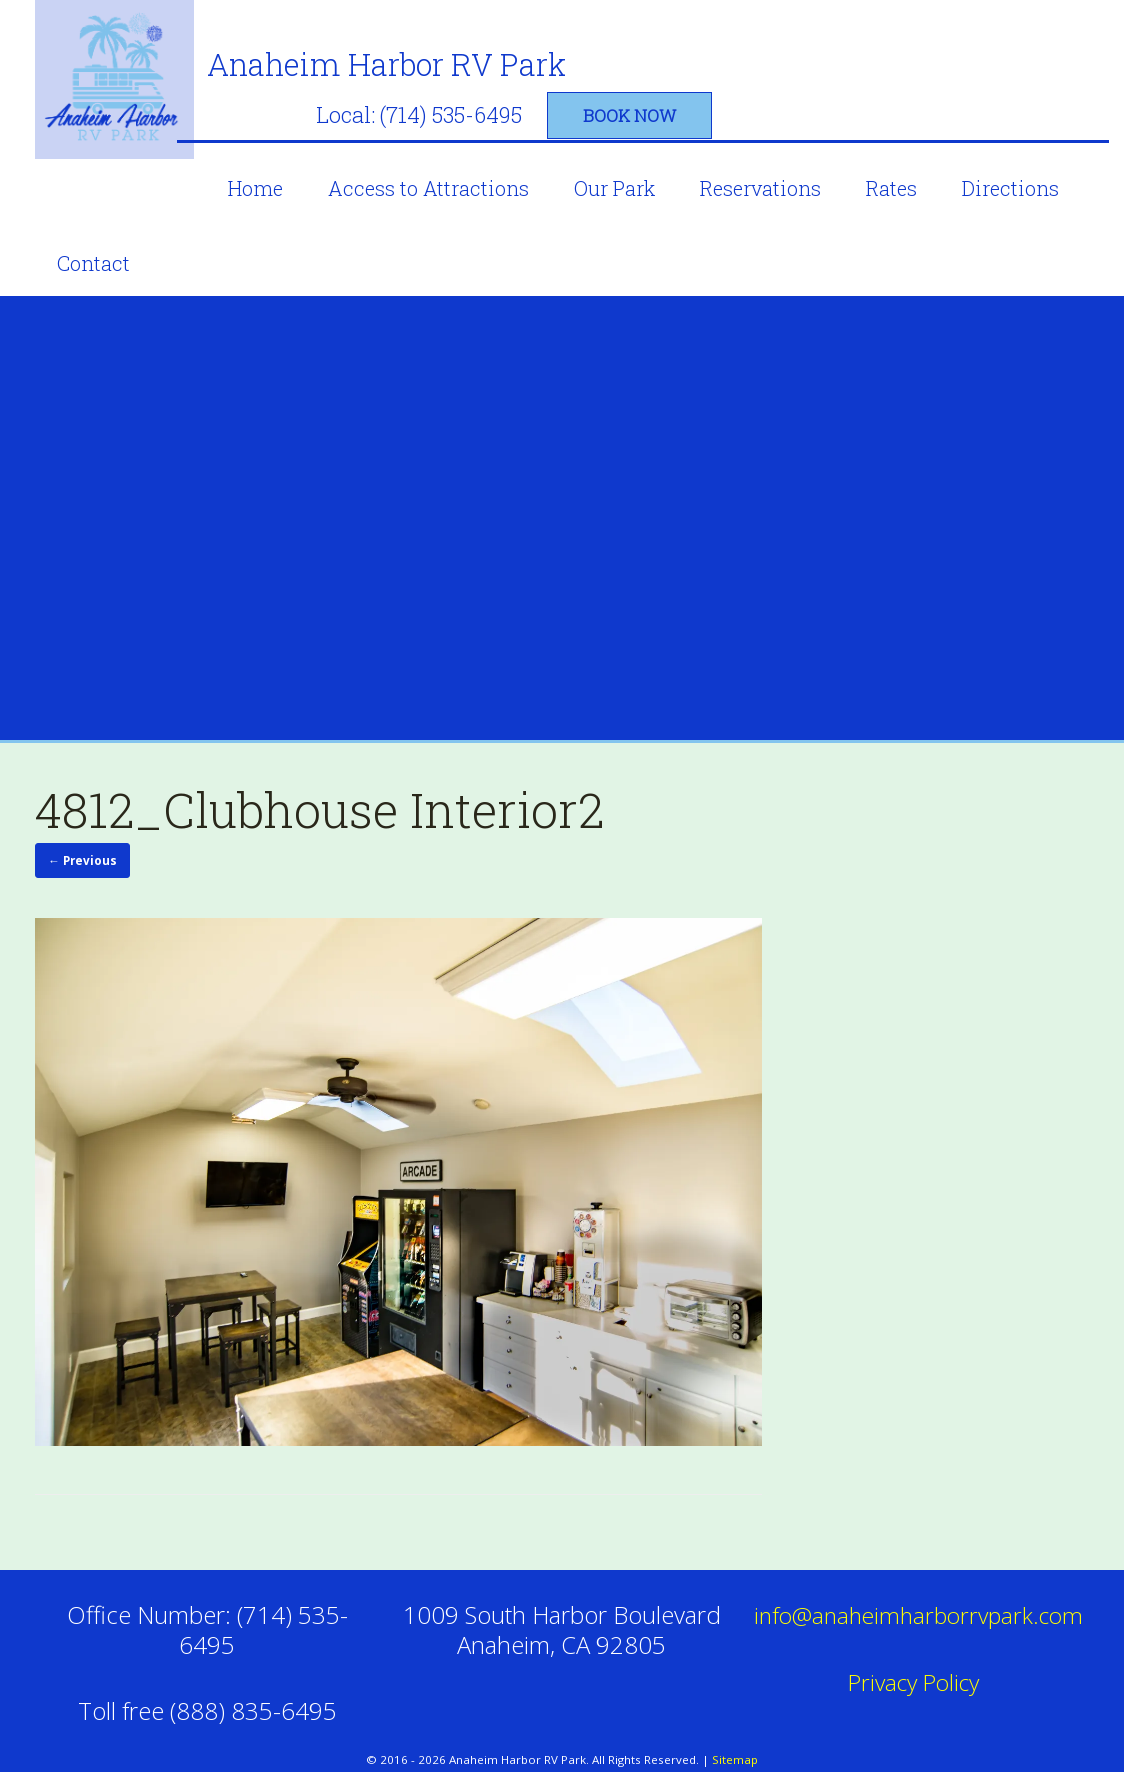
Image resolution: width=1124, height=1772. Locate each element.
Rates (911, 165)
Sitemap (735, 1732)
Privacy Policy (916, 1653)
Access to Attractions (448, 165)
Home (275, 165)
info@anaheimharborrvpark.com (925, 1587)
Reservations (780, 165)
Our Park (634, 165)
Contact (93, 240)
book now (941, 92)
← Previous (78, 835)
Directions (1030, 165)
